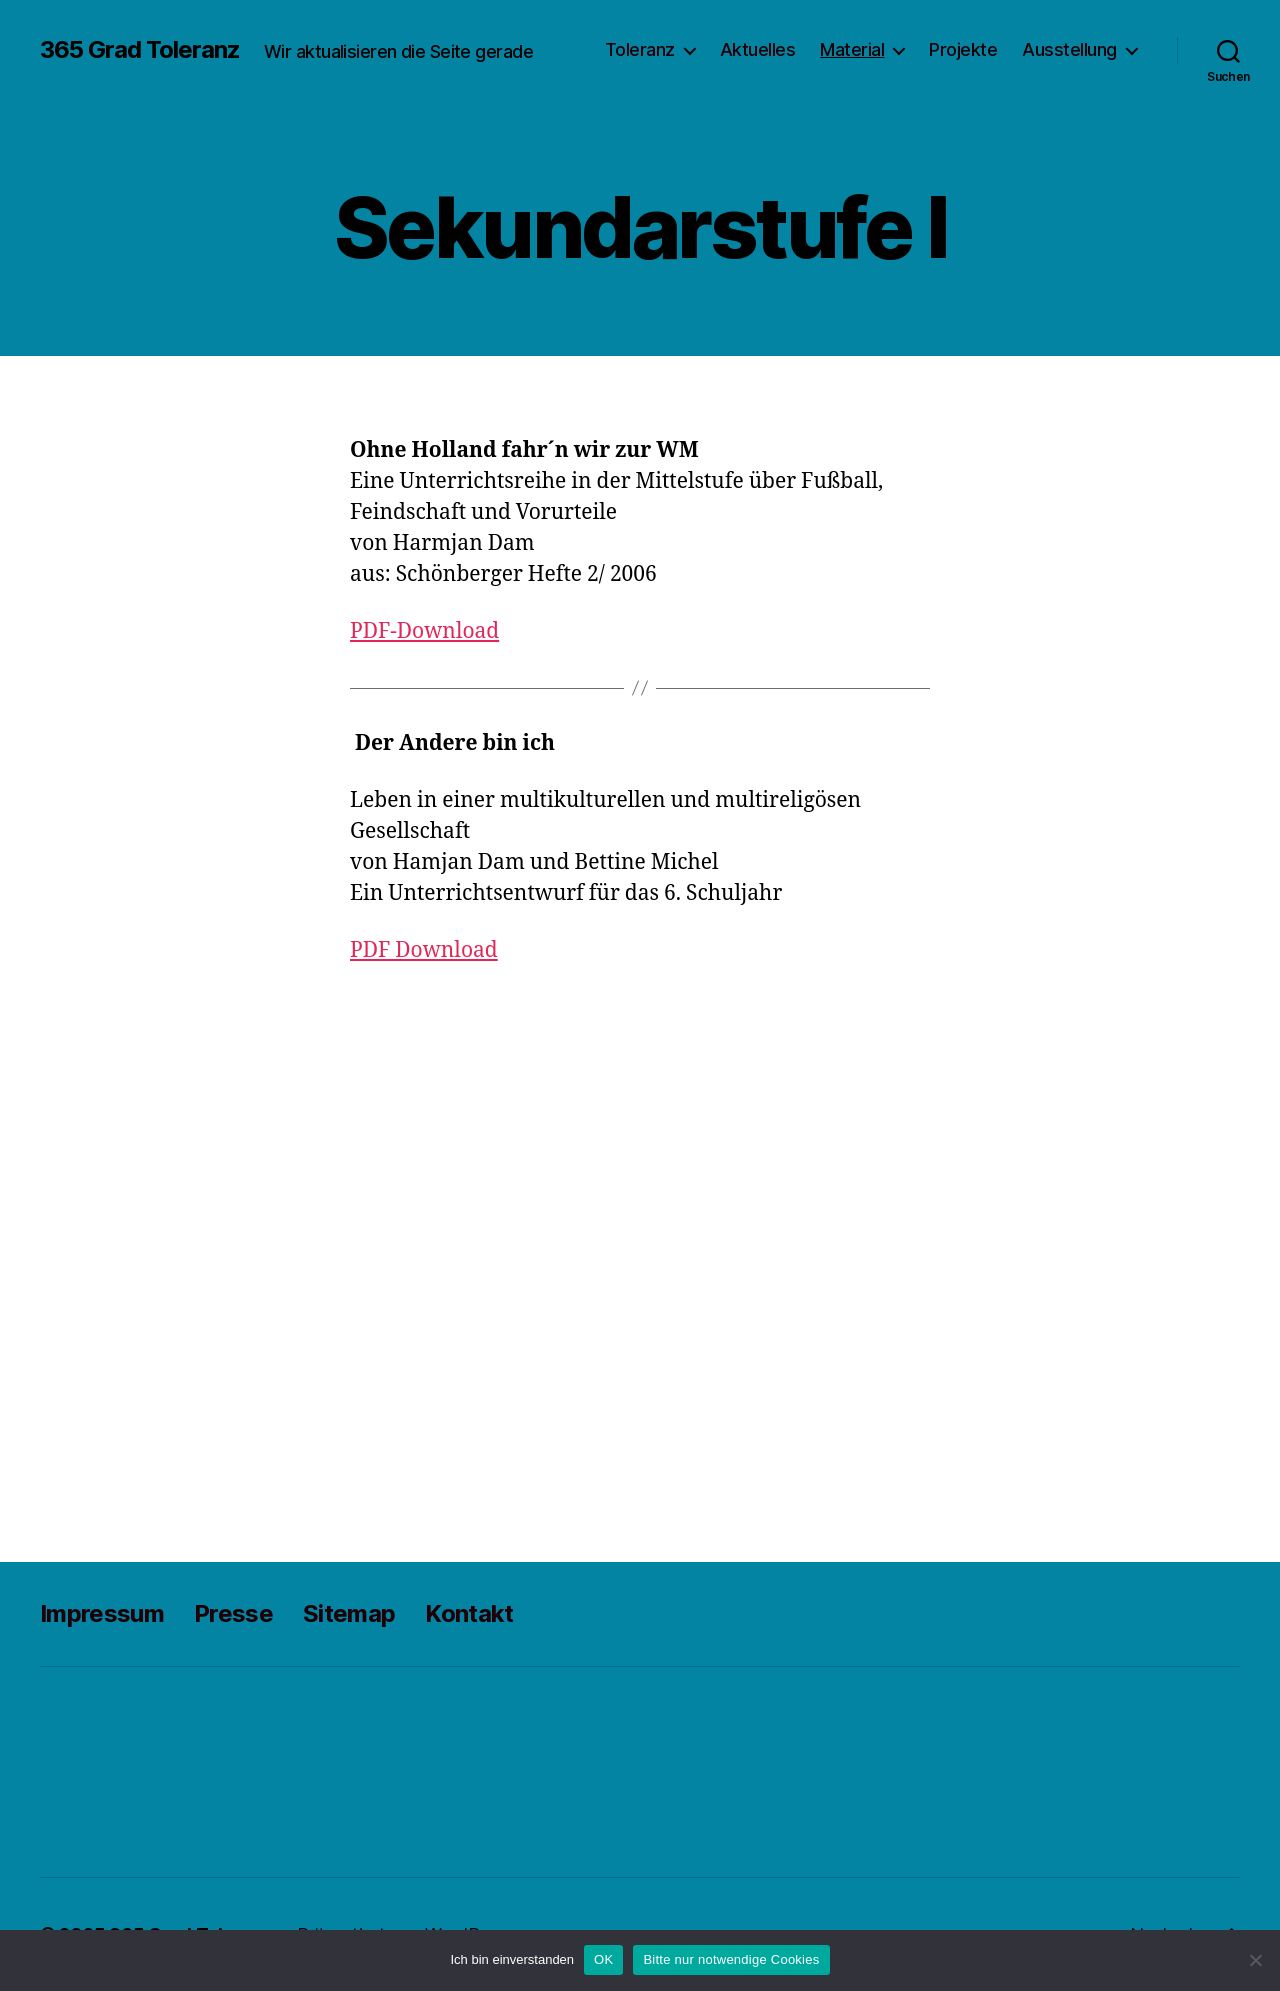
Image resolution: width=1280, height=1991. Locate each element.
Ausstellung (1069, 49)
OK (603, 1959)
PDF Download (424, 950)
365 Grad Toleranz (140, 50)
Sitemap (349, 1613)
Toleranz (640, 49)
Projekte (963, 49)
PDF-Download (424, 631)
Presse (233, 1613)
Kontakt (469, 1613)
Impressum (102, 1613)
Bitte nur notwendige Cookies (731, 1959)
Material (852, 49)
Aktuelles (758, 49)
